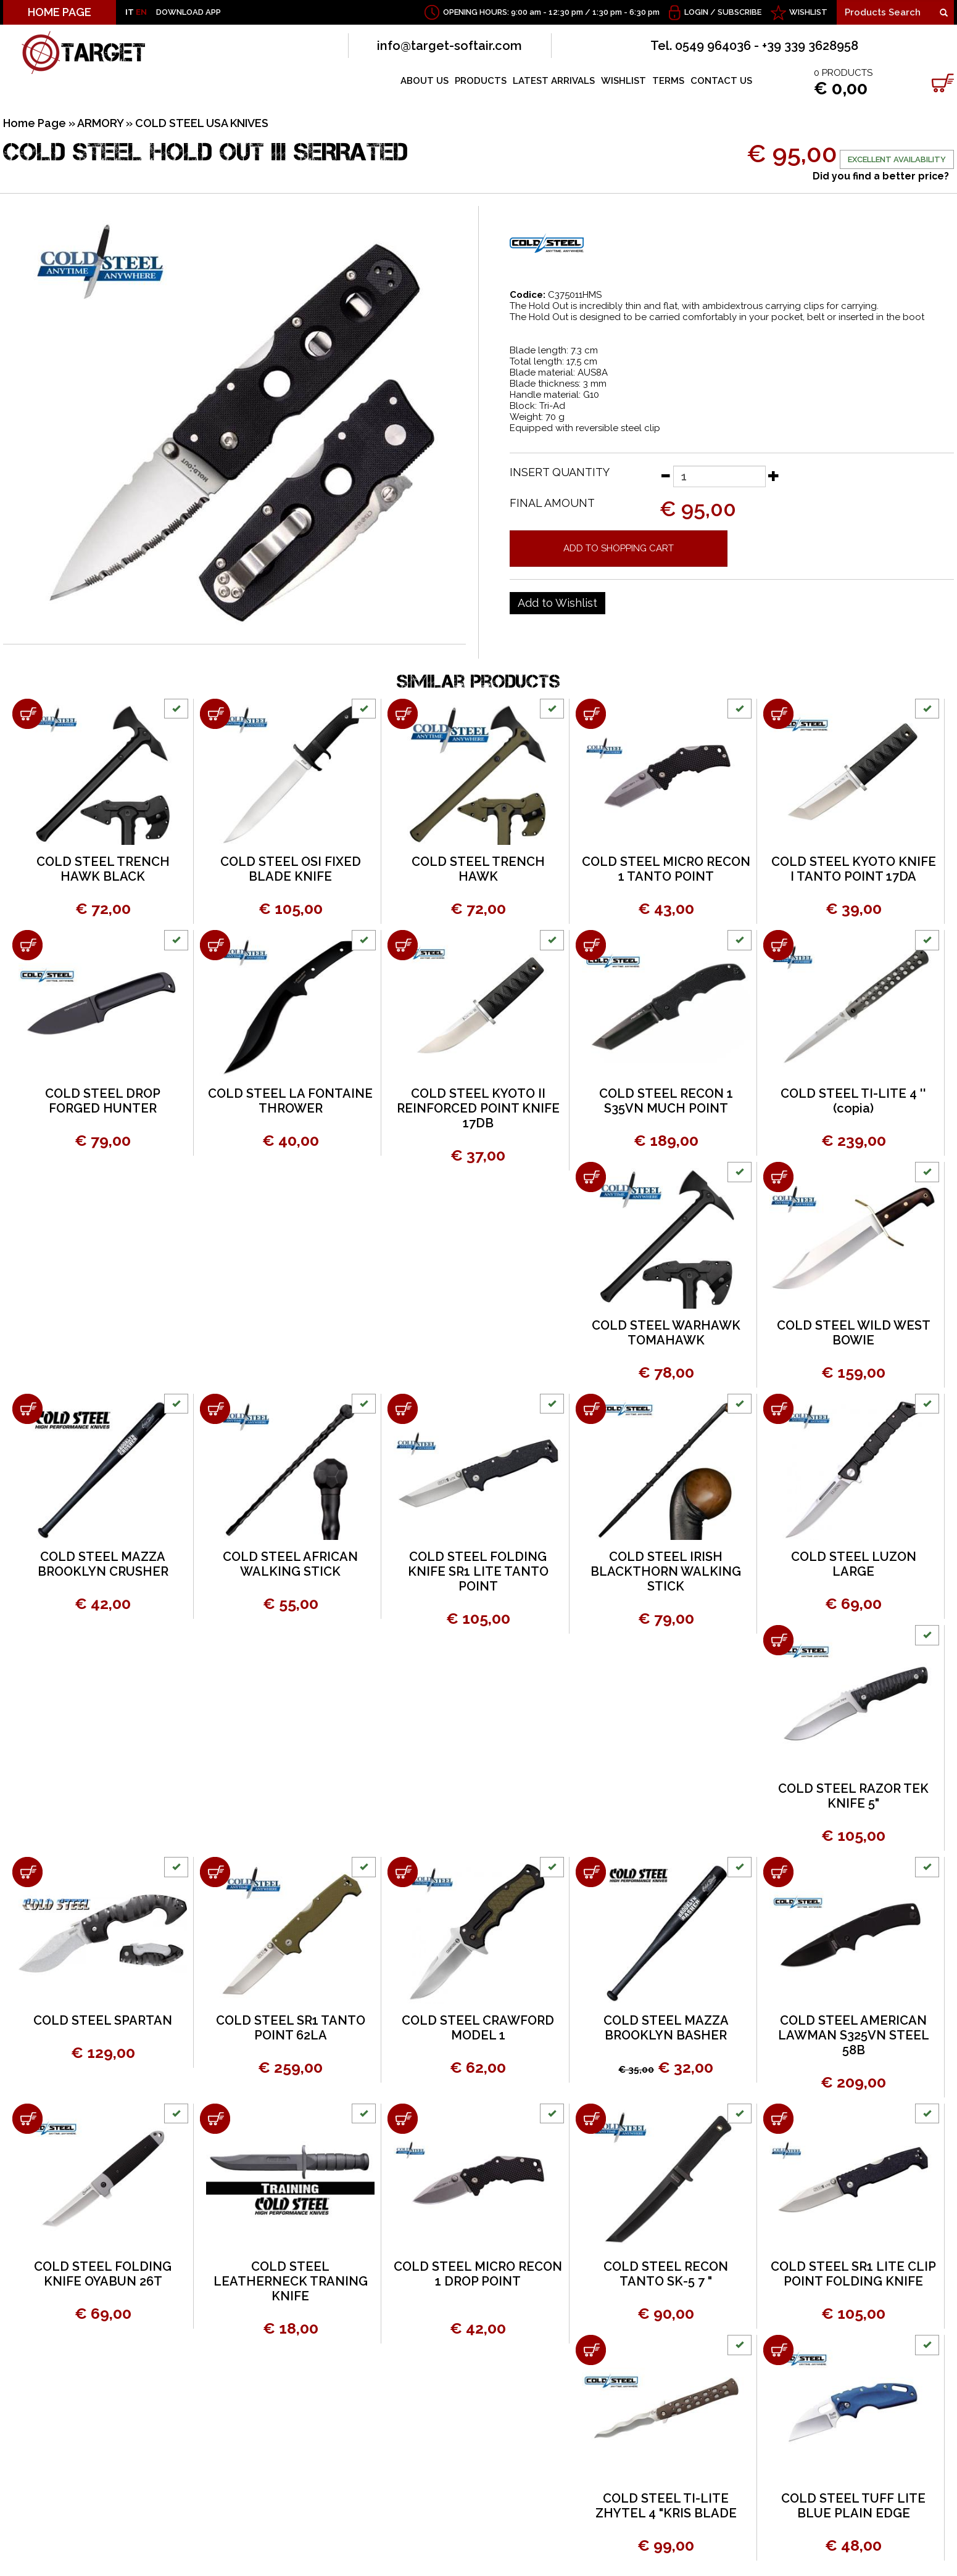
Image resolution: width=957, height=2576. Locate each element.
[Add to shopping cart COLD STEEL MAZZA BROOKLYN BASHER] (591, 1872)
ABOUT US (424, 80)
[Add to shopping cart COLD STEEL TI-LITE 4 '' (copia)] (778, 945)
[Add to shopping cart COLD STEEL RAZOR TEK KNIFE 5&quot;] (778, 1640)
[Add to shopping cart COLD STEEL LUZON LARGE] (778, 1409)
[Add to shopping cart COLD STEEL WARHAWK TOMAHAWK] (591, 1177)
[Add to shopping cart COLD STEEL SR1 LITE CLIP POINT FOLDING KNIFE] (778, 2119)
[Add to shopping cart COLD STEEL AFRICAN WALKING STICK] (215, 1409)
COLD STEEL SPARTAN (102, 2020)
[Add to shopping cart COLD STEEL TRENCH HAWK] (402, 714)
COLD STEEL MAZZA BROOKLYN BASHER (666, 2028)
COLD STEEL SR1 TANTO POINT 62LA (290, 2028)
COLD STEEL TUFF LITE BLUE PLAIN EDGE (853, 2505)
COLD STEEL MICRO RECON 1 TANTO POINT (666, 869)
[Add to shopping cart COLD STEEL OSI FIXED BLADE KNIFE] (215, 714)
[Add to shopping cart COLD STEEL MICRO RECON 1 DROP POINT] (402, 2119)
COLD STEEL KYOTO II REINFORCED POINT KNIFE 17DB (478, 1108)
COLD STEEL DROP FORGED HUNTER (102, 1101)
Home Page (34, 123)
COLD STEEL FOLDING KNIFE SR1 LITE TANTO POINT (478, 1571)
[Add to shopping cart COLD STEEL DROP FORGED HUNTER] (27, 945)
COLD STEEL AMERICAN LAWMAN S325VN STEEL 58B (853, 2035)
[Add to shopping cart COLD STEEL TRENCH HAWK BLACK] (27, 714)
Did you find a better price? (881, 176)
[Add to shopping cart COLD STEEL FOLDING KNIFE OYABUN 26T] (27, 2119)
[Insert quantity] (719, 476)
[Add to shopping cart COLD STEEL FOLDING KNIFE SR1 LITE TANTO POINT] (402, 1409)
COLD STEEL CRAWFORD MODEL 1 (478, 2028)
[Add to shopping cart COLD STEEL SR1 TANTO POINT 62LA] (215, 1872)
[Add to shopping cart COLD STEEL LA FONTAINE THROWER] (215, 945)
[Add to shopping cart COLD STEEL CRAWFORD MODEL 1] (402, 1872)
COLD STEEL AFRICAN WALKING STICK (290, 1564)
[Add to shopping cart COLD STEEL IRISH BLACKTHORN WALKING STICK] (591, 1409)
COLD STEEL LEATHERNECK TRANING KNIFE (290, 2281)
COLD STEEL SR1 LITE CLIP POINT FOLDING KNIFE (853, 2274)
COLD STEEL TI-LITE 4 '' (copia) (853, 1101)
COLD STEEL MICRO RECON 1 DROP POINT (478, 2274)
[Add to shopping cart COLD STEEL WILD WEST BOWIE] (778, 1177)
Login (696, 12)
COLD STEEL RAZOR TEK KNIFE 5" (853, 1796)
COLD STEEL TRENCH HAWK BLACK (103, 869)
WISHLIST (808, 12)
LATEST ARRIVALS (554, 80)
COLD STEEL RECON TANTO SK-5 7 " (665, 2274)
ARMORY (100, 123)
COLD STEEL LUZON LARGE (853, 1564)
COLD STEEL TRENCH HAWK (478, 869)
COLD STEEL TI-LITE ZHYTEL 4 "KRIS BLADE (666, 2505)
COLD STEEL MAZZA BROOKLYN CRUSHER (103, 1564)
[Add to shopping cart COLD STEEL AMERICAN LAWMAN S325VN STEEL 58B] (778, 1872)
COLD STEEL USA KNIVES (201, 123)
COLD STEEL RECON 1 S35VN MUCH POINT (666, 1101)
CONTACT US (721, 80)
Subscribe (739, 12)
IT (129, 12)
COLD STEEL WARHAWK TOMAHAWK (666, 1333)
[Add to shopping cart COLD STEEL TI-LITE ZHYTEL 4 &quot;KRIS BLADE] (591, 2350)
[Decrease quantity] (665, 475)
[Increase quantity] (773, 475)
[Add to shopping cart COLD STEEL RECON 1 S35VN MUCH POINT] (591, 945)
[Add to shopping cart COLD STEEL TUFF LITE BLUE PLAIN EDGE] (778, 2350)
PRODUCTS (481, 80)
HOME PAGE (59, 12)
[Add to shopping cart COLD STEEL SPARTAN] (27, 1872)
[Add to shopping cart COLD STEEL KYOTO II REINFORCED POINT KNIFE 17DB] (402, 945)
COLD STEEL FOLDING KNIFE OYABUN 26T (103, 2274)
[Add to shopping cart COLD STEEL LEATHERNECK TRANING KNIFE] (215, 2119)
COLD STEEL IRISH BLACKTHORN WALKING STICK (665, 1571)
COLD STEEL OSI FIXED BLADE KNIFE (290, 869)
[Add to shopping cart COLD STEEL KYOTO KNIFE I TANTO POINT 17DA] (778, 714)
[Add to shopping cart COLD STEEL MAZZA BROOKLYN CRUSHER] (27, 1409)
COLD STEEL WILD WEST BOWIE (853, 1333)
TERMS (668, 80)
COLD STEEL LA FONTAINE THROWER (290, 1101)
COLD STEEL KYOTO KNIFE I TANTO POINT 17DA (853, 869)
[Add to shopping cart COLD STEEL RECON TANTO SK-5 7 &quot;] (591, 2119)
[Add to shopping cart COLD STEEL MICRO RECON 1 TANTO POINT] (591, 714)
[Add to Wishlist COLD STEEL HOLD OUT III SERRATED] (557, 603)
